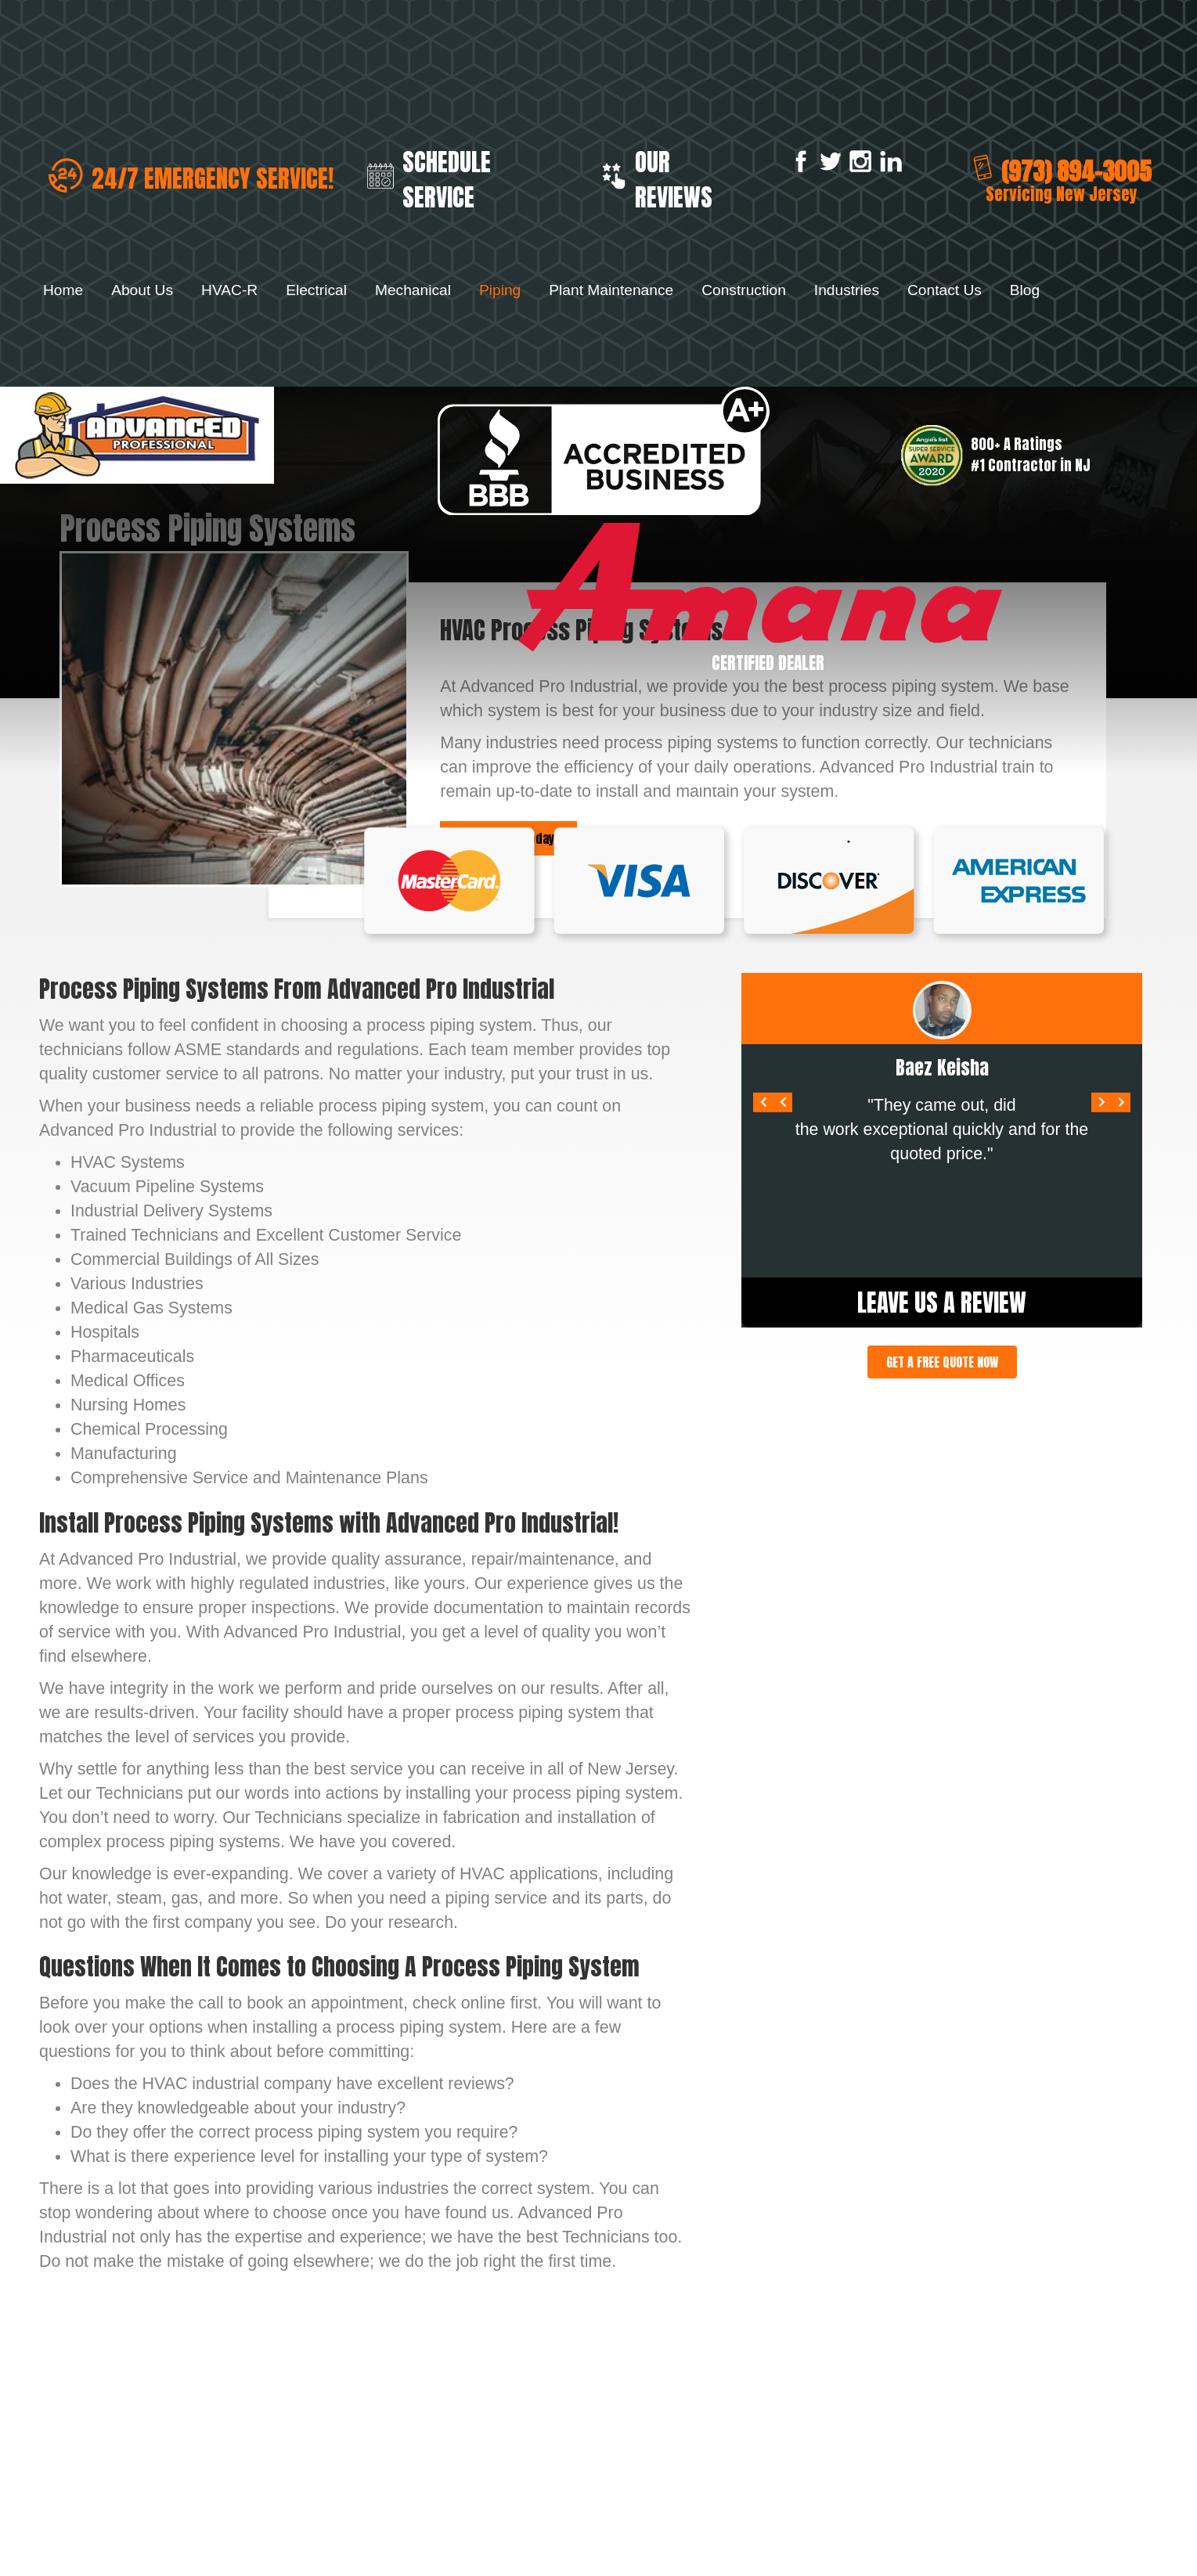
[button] (942, 1362)
